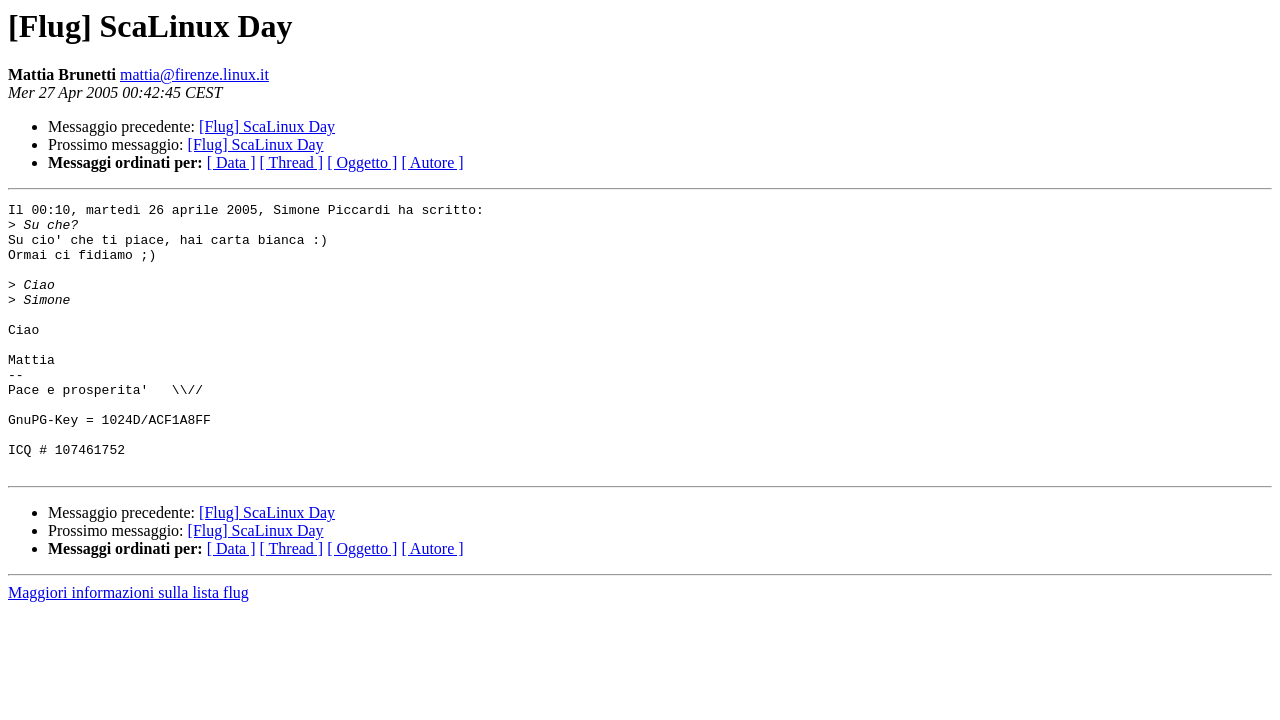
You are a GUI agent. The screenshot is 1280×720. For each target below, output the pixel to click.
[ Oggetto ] (362, 162)
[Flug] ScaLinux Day (267, 126)
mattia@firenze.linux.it (194, 74)
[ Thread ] (292, 162)
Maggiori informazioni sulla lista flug (128, 646)
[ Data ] (231, 162)
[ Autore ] (432, 162)
